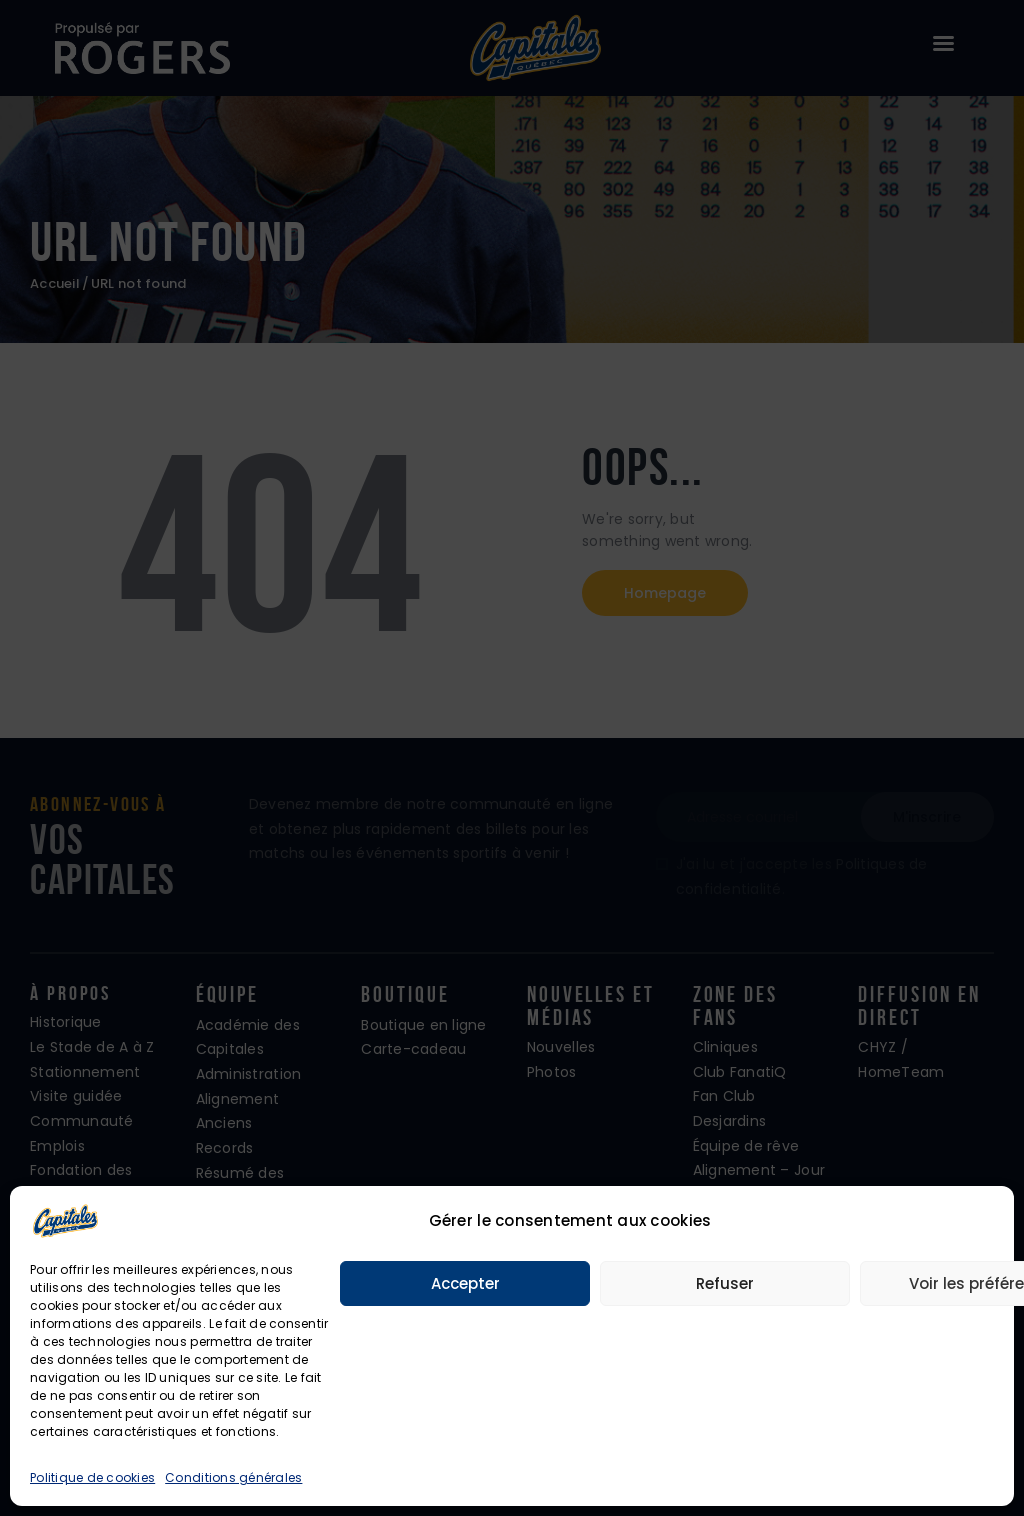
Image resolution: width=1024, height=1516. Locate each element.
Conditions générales (233, 1477)
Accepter (465, 1283)
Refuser (725, 1283)
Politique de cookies (92, 1477)
